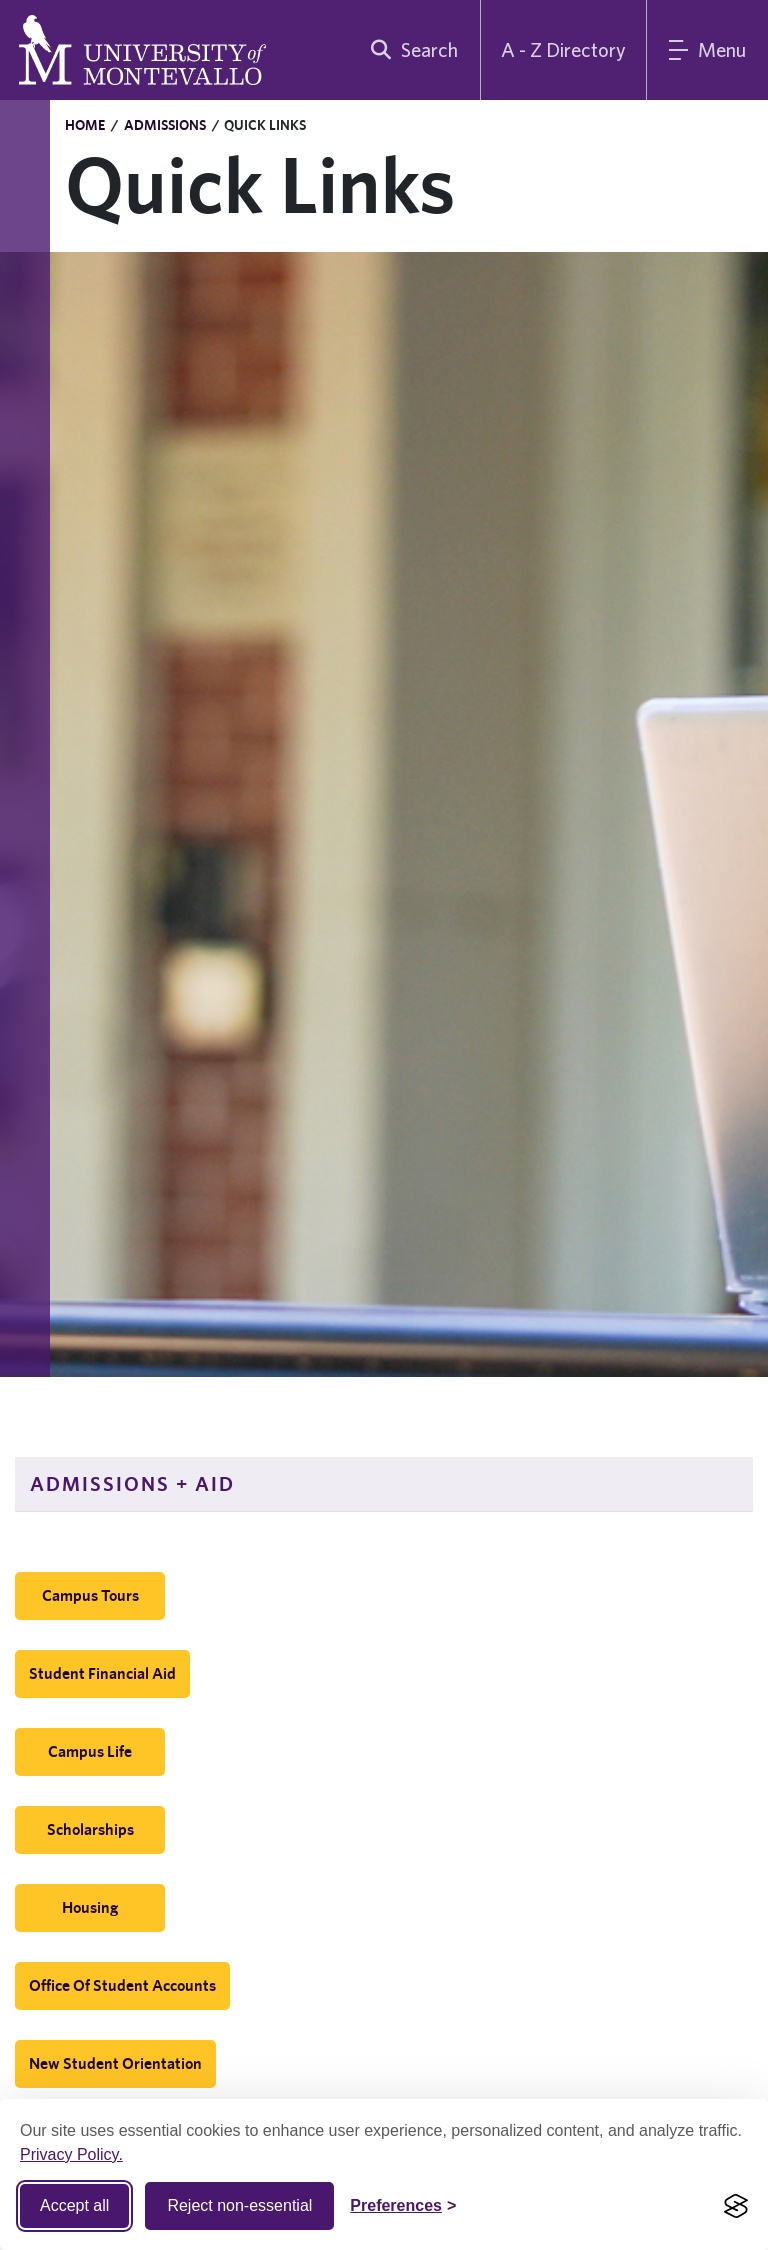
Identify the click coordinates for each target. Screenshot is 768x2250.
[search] (410, 50)
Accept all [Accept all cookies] (74, 2205)
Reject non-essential (239, 2205)
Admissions (165, 125)
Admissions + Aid (132, 1483)
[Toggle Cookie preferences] (403, 2206)
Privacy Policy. (71, 2154)
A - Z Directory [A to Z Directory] (563, 49)
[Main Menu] (707, 50)
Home (85, 125)
